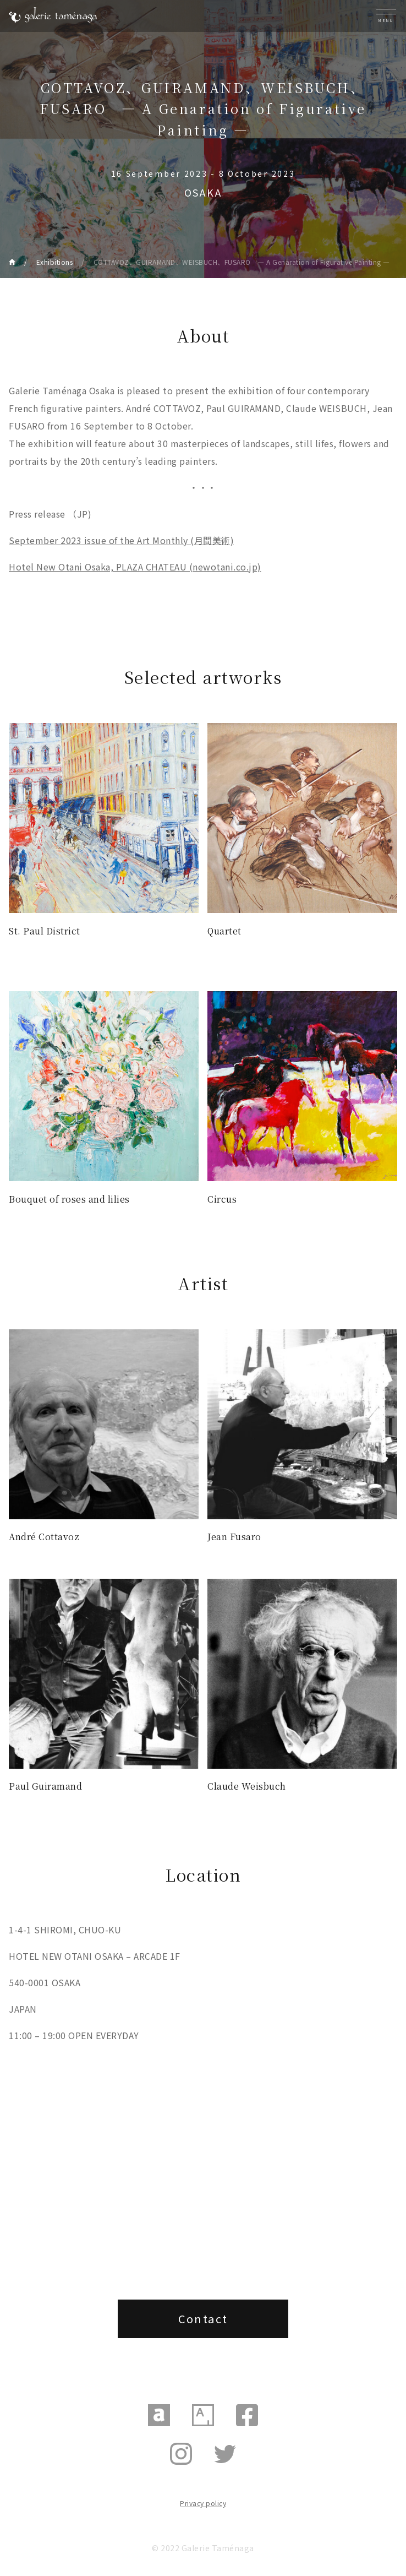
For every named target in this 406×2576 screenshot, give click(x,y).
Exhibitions (54, 262)
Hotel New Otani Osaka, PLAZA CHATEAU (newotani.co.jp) (135, 566)
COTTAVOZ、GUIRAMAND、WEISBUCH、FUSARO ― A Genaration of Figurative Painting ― (242, 262)
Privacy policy (203, 2503)
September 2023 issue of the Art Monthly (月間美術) (121, 540)
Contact (203, 2319)
